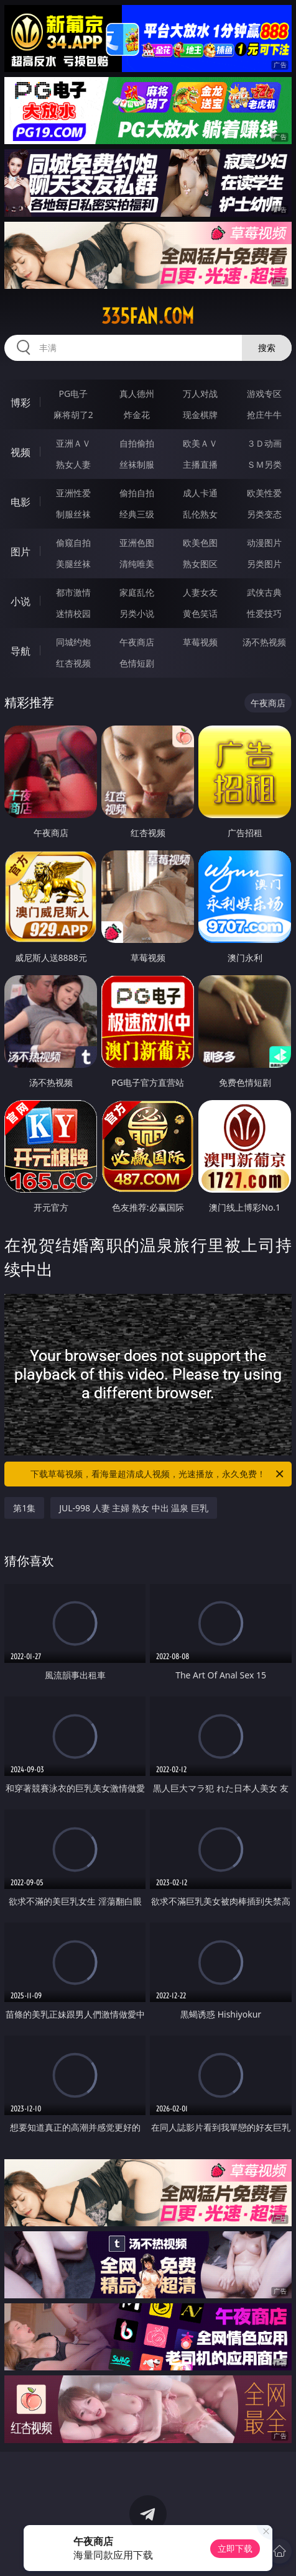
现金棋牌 (200, 415)
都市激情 (73, 592)
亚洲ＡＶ (73, 443)
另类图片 (264, 564)
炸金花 (137, 415)
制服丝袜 (73, 514)
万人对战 (200, 393)
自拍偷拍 (136, 443)
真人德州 (136, 393)
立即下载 (235, 2548)
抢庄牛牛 (264, 415)
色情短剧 (136, 663)
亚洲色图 (136, 542)
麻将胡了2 (73, 415)
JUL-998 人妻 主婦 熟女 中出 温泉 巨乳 (133, 1508)
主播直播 (200, 464)
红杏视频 (73, 663)
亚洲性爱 (73, 493)
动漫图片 (264, 542)
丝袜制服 (136, 464)
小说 (20, 601)
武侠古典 (264, 592)
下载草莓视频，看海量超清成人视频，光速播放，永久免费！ (157, 1474)
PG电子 (73, 393)
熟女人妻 (73, 464)
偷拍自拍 (136, 493)
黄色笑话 (200, 613)
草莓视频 (200, 642)
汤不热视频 (264, 642)
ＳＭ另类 (264, 464)
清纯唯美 (136, 564)
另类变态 (264, 514)
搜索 (266, 347)
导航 (20, 651)
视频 (20, 452)
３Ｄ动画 (264, 443)
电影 (20, 502)
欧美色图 (200, 542)
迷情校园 (73, 613)
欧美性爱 (264, 493)
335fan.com (147, 316)
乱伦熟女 (200, 514)
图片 (20, 551)
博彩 (20, 402)
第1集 (24, 1508)
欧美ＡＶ (200, 443)
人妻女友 (200, 592)
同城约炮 (73, 642)
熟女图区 (200, 564)
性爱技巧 (264, 613)
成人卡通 (200, 493)
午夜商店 (136, 642)
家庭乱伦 (136, 592)
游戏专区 (264, 393)
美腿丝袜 (73, 564)
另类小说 (136, 613)
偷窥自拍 (73, 542)
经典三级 (136, 514)
